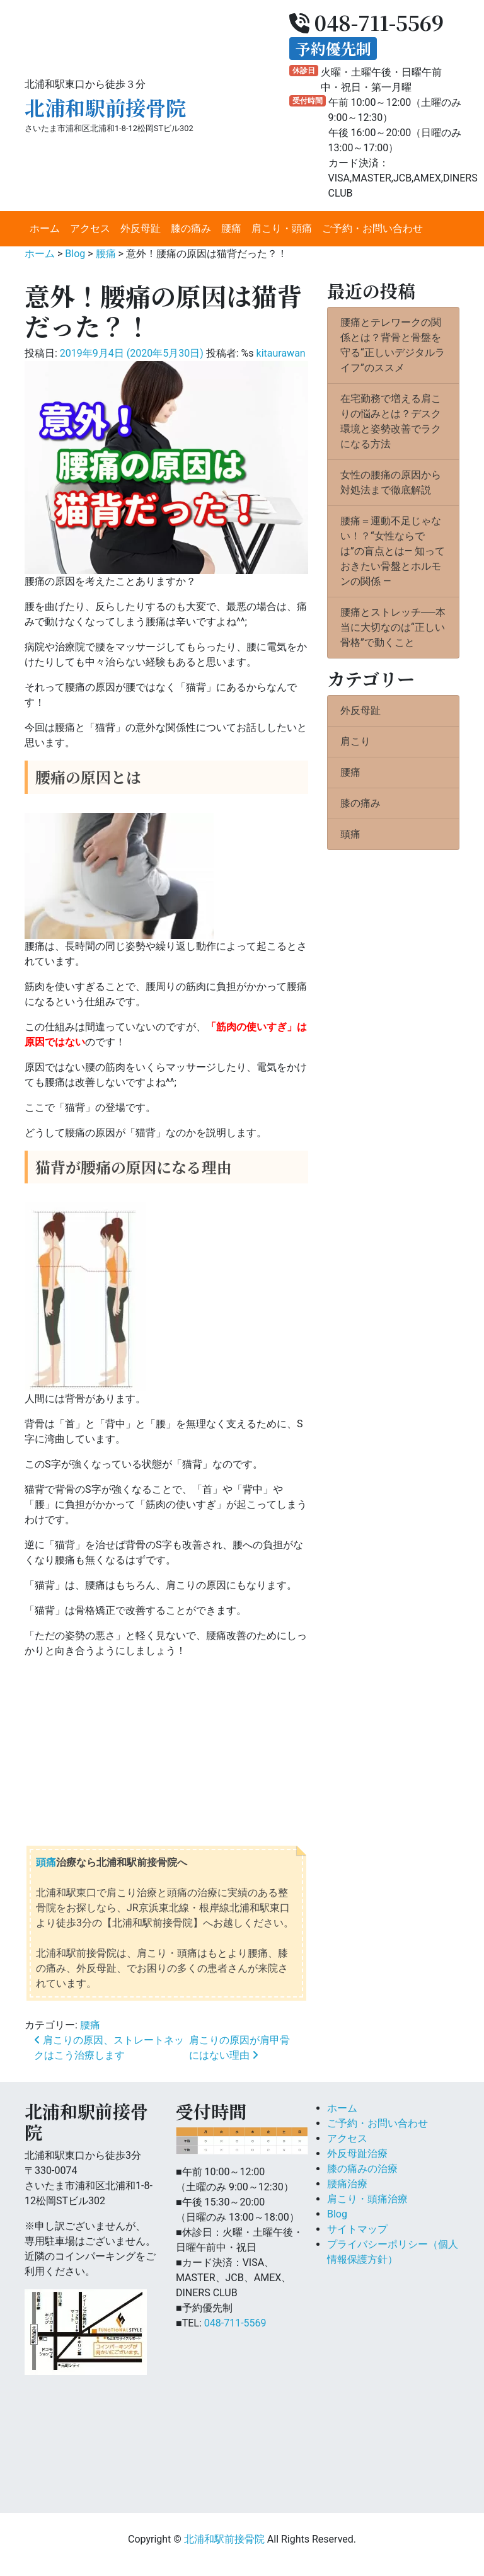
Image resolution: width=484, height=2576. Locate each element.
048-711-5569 (235, 2323)
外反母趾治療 (357, 2153)
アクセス (90, 228)
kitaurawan (281, 353)
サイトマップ (357, 2229)
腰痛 (231, 228)
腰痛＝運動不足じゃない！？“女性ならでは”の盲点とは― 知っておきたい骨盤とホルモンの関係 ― (392, 551)
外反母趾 (140, 228)
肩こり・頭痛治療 (367, 2199)
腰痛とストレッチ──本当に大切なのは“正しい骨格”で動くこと (393, 627)
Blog (337, 2214)
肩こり (355, 741)
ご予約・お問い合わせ (372, 228)
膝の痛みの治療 (362, 2169)
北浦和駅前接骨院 (105, 107)
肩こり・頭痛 (281, 228)
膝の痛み (191, 228)
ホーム (45, 228)
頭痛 (46, 1862)
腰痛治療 (347, 2184)
